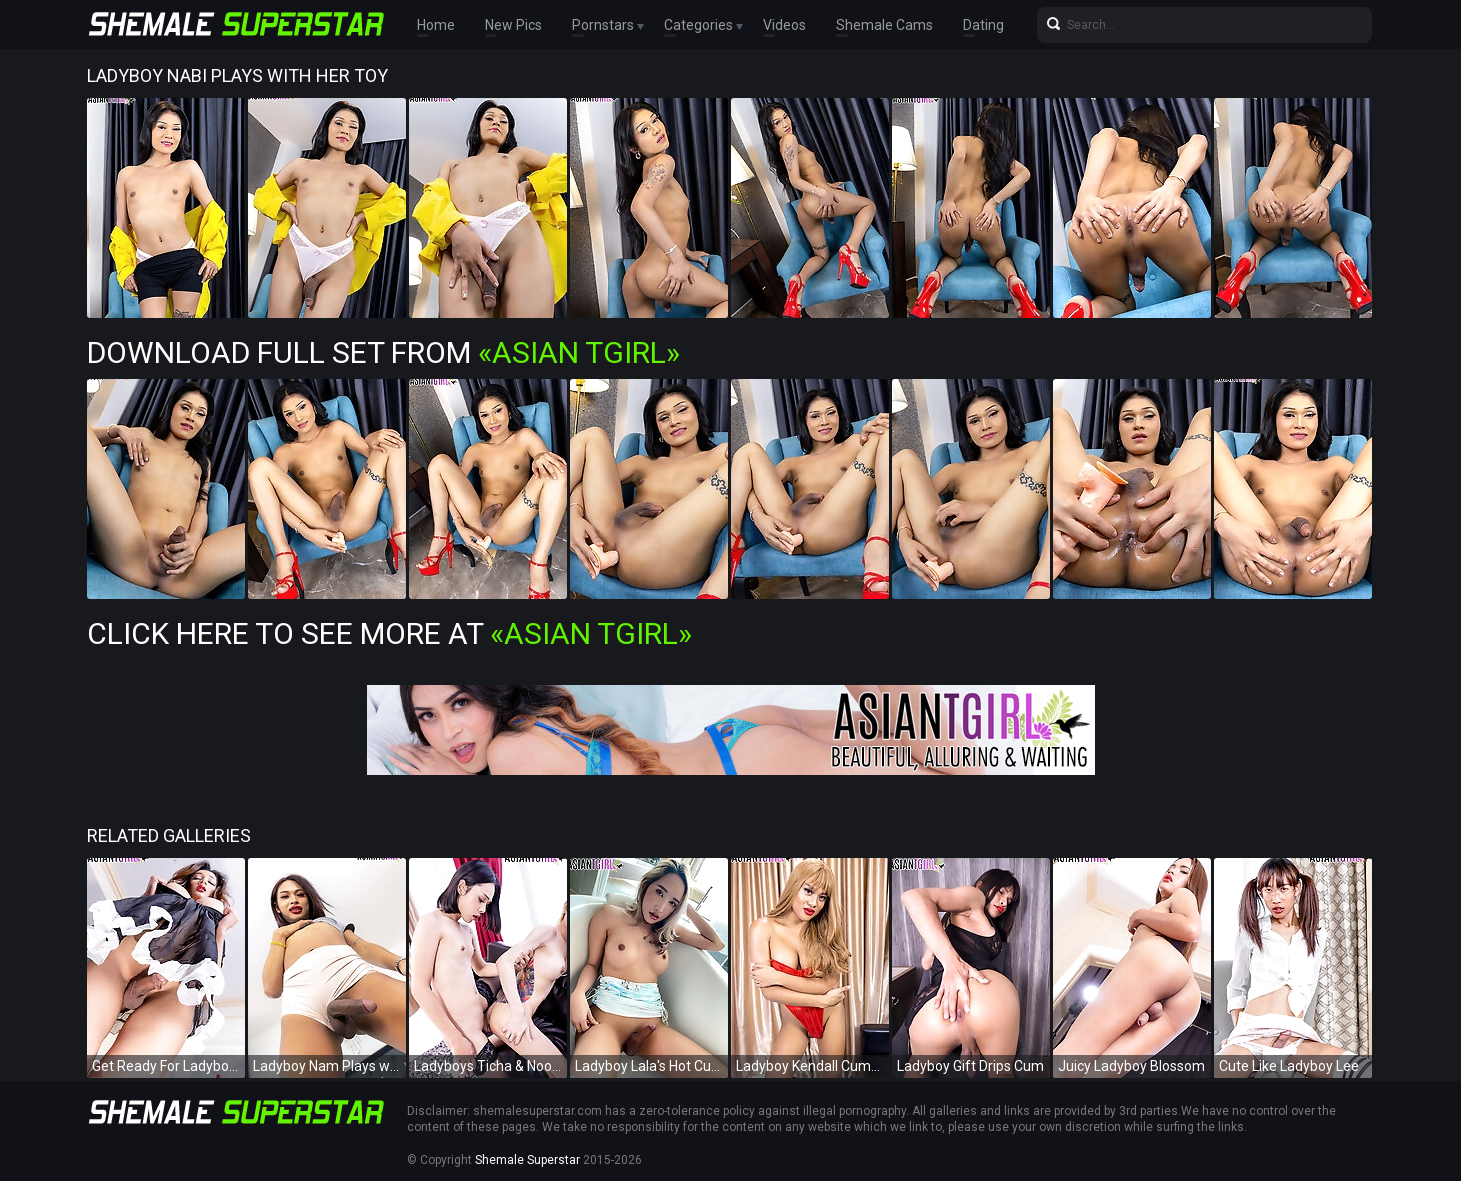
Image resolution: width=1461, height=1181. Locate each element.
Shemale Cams (884, 25)
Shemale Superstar (527, 1160)
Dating (983, 25)
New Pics (513, 25)
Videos (784, 25)
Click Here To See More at (389, 633)
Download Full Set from (383, 352)
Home (436, 25)
